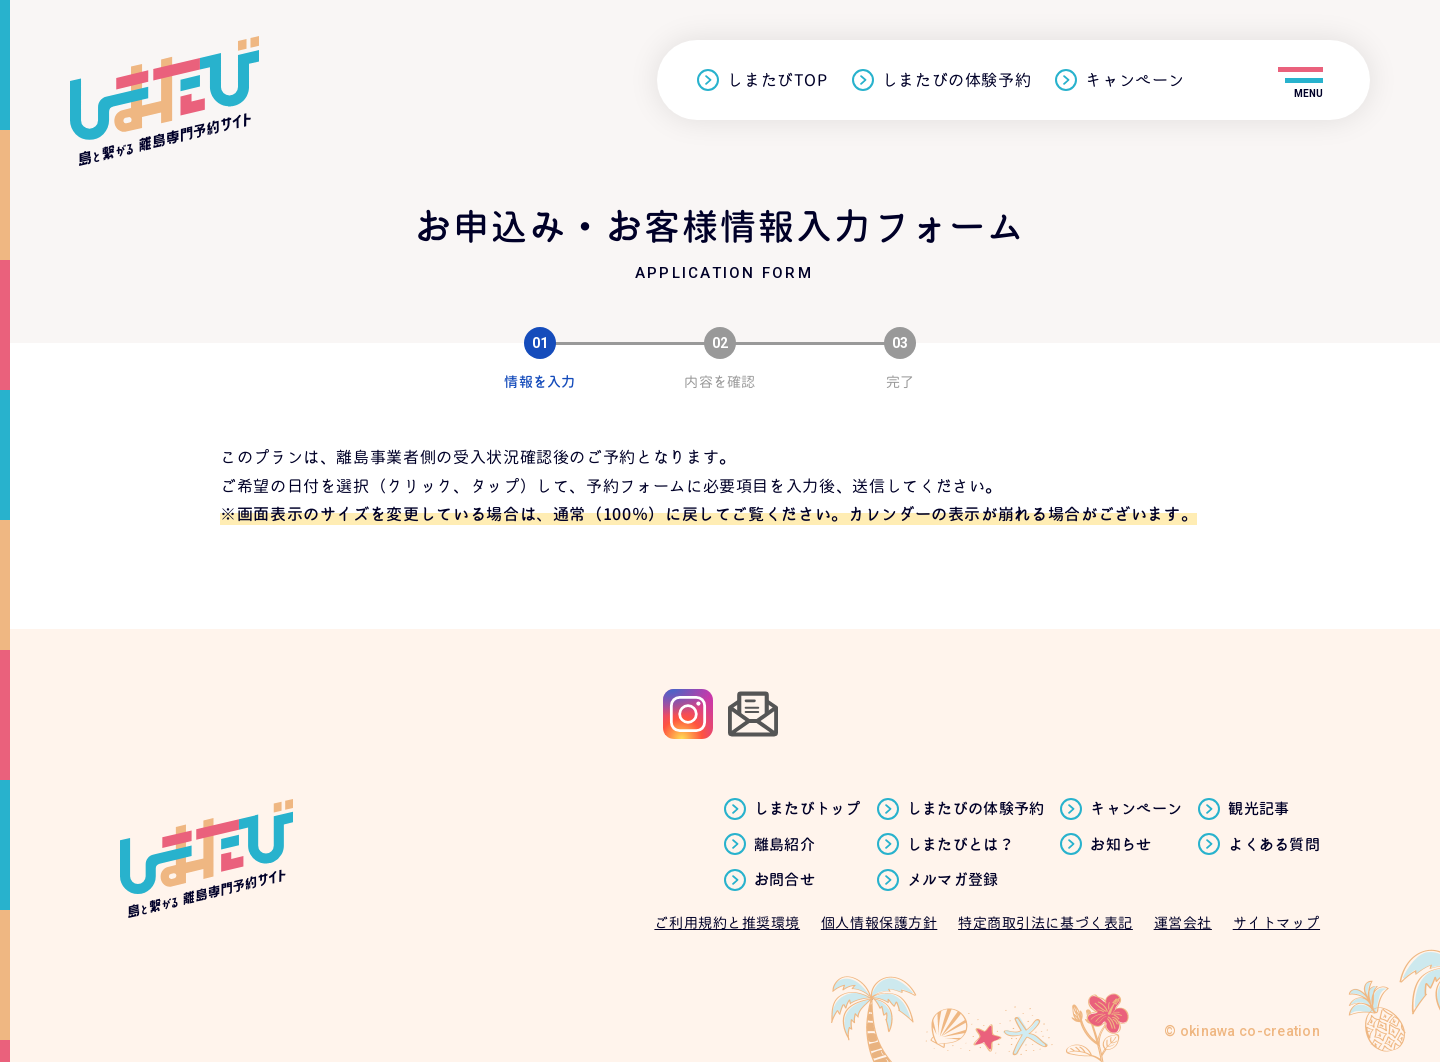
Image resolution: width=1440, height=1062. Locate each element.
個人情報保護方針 (879, 922)
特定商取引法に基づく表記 (1045, 922)
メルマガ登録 (953, 880)
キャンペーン (1135, 80)
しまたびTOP (777, 80)
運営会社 (1183, 922)
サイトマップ (1276, 922)
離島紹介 (784, 845)
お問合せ (784, 880)
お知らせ (1120, 845)
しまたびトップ (807, 809)
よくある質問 (1274, 845)
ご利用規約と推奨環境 (727, 922)
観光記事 (1258, 809)
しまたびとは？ (960, 845)
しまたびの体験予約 (957, 80)
